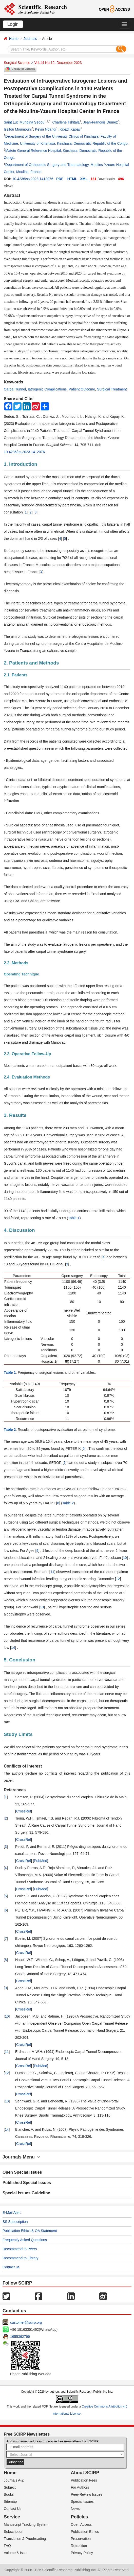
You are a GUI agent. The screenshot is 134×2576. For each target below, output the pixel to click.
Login (12, 24)
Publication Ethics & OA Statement (30, 2231)
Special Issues (82, 2501)
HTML (72, 179)
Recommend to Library (21, 2258)
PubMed (40, 1861)
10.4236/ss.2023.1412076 (32, 179)
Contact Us (12, 2509)
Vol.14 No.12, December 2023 (58, 63)
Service (12, 2516)
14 (13, 1648)
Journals (30, 39)
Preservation (81, 2539)
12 (118, 1579)
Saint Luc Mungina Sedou (24, 122)
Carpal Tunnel (15, 389)
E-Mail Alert (12, 2213)
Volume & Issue (16, 2553)
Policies (79, 2516)
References (15, 1790)
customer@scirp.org (26, 2322)
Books (9, 2494)
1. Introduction (20, 464)
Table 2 (68, 1503)
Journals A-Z (14, 2480)
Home (13, 39)
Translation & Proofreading (25, 2539)
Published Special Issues (27, 2182)
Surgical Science (17, 63)
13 (42, 1607)
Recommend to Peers (20, 2249)
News (75, 2509)
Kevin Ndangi (45, 129)
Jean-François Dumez (100, 122)
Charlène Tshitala (66, 122)
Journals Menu (21, 2157)
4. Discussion (19, 1230)
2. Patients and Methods (31, 663)
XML (84, 179)
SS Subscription (15, 2222)
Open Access (81, 2524)
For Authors (80, 2487)
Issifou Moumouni (18, 129)
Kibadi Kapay (70, 129)
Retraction (79, 2546)
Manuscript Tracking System (26, 2524)
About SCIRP (85, 2472)
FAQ (7, 2546)
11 (52, 1572)
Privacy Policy (82, 2553)
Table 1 (74, 1218)
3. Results (15, 1115)
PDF (59, 179)
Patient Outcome (82, 389)
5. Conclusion (19, 1659)
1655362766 (20, 2337)
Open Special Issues (22, 2172)
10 (125, 1558)
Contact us (11, 2267)
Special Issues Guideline (26, 2193)
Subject (10, 2487)
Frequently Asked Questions (25, 2240)
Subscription (13, 2532)
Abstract (12, 195)
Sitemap (10, 2501)
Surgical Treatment (112, 389)
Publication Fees (84, 2480)
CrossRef (23, 1811)
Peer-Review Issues (87, 2494)
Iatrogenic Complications (47, 389)
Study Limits (18, 1734)
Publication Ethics (85, 2532)
